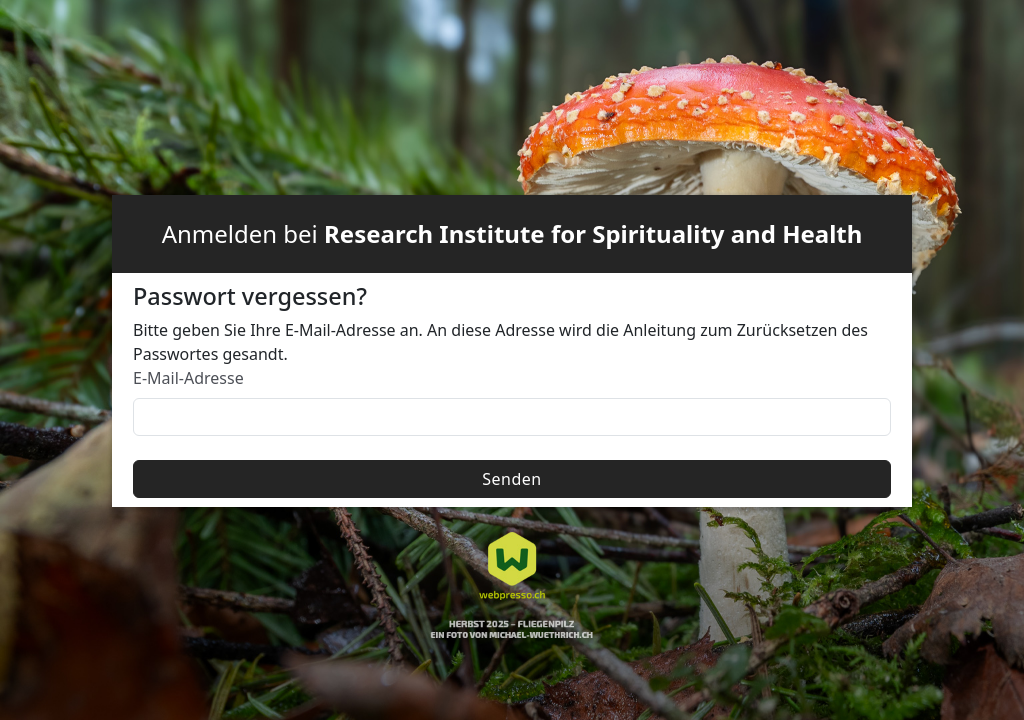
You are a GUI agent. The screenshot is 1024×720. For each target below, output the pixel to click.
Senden (511, 479)
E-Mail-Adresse (188, 378)
